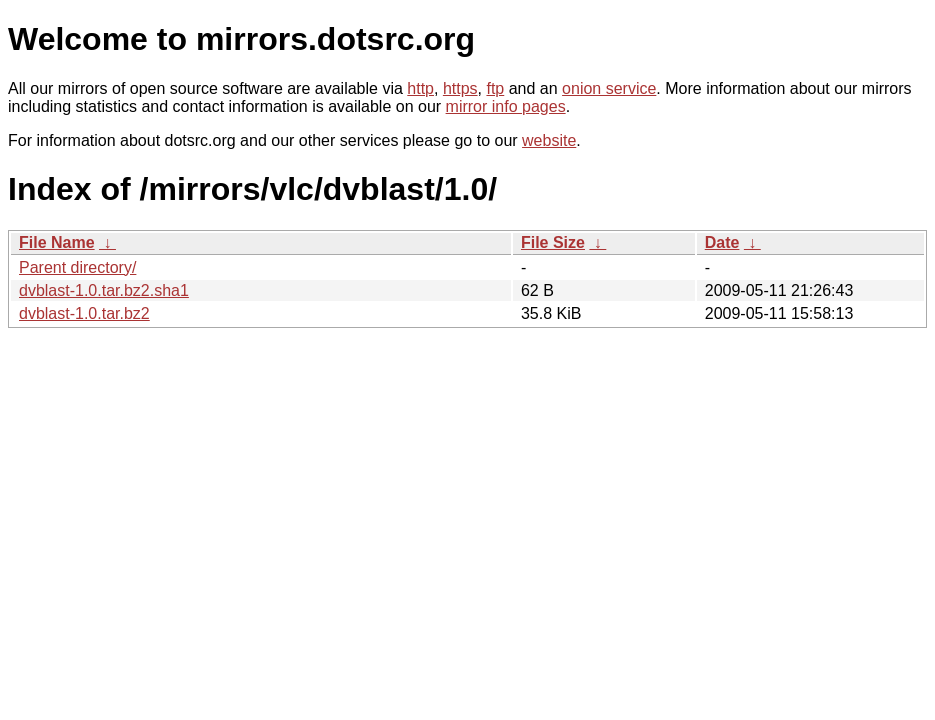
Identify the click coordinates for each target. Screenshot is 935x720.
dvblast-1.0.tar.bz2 (84, 313)
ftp (495, 88)
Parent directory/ (77, 267)
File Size (553, 242)
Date (722, 242)
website (549, 140)
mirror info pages (506, 106)
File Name (57, 242)
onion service (609, 88)
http (420, 88)
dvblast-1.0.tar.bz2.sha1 (104, 290)
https (460, 88)
